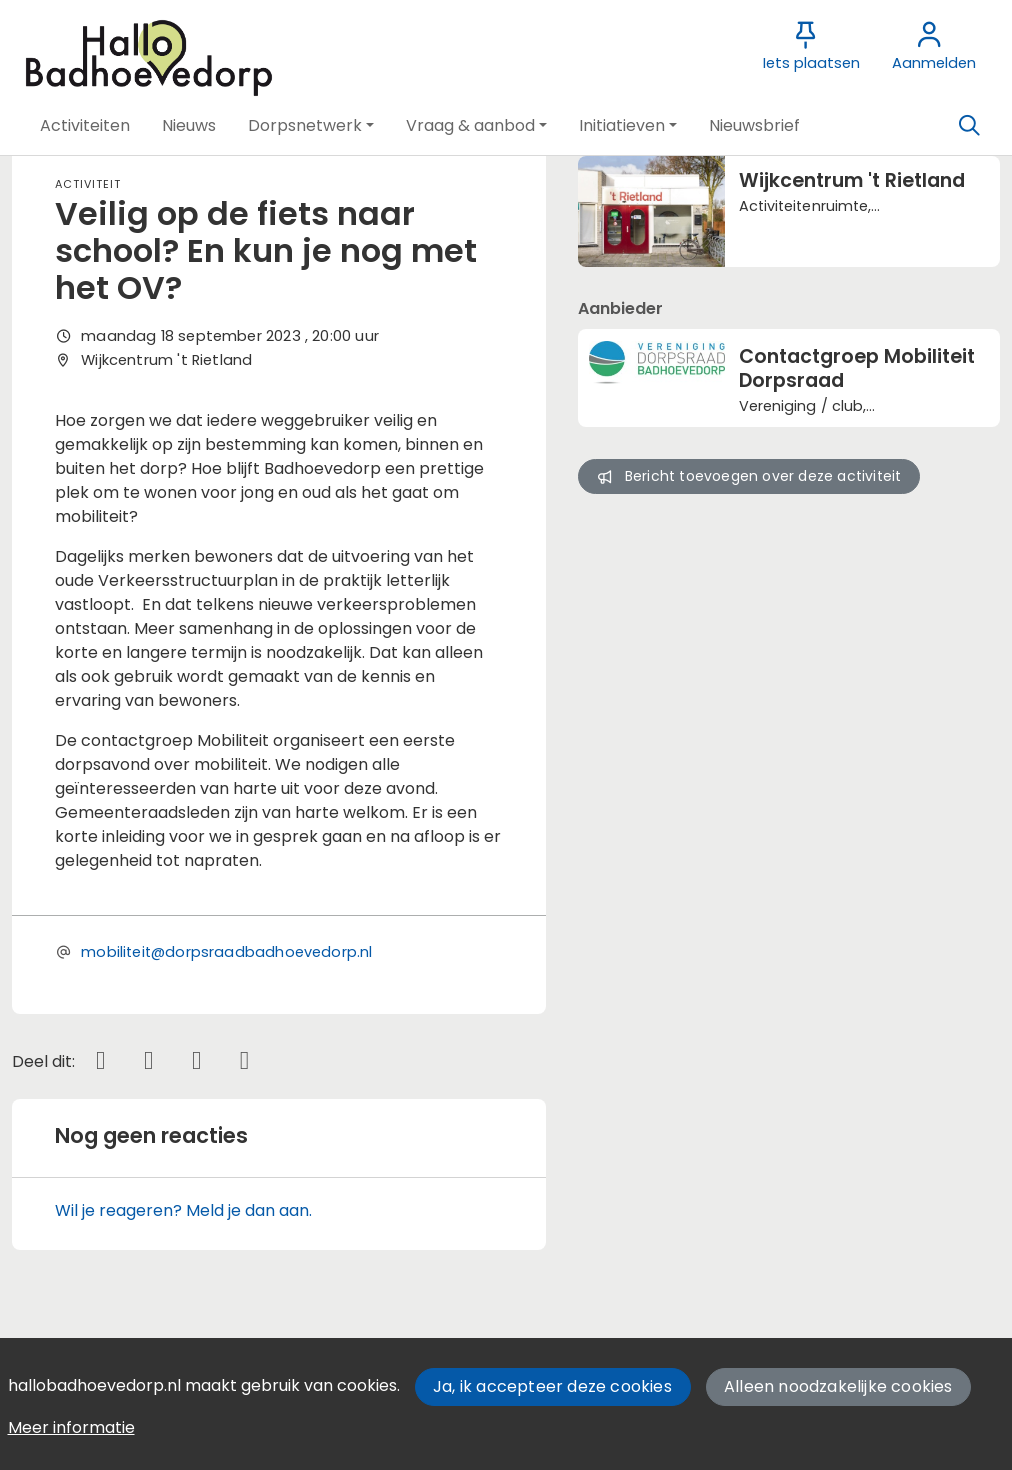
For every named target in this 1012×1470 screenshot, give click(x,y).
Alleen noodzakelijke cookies (838, 1386)
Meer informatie (71, 1427)
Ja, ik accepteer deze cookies (552, 1386)
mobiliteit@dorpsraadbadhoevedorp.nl (226, 952)
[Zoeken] (969, 126)
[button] (85, 126)
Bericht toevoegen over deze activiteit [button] (748, 476)
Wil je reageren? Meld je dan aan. (183, 1210)
